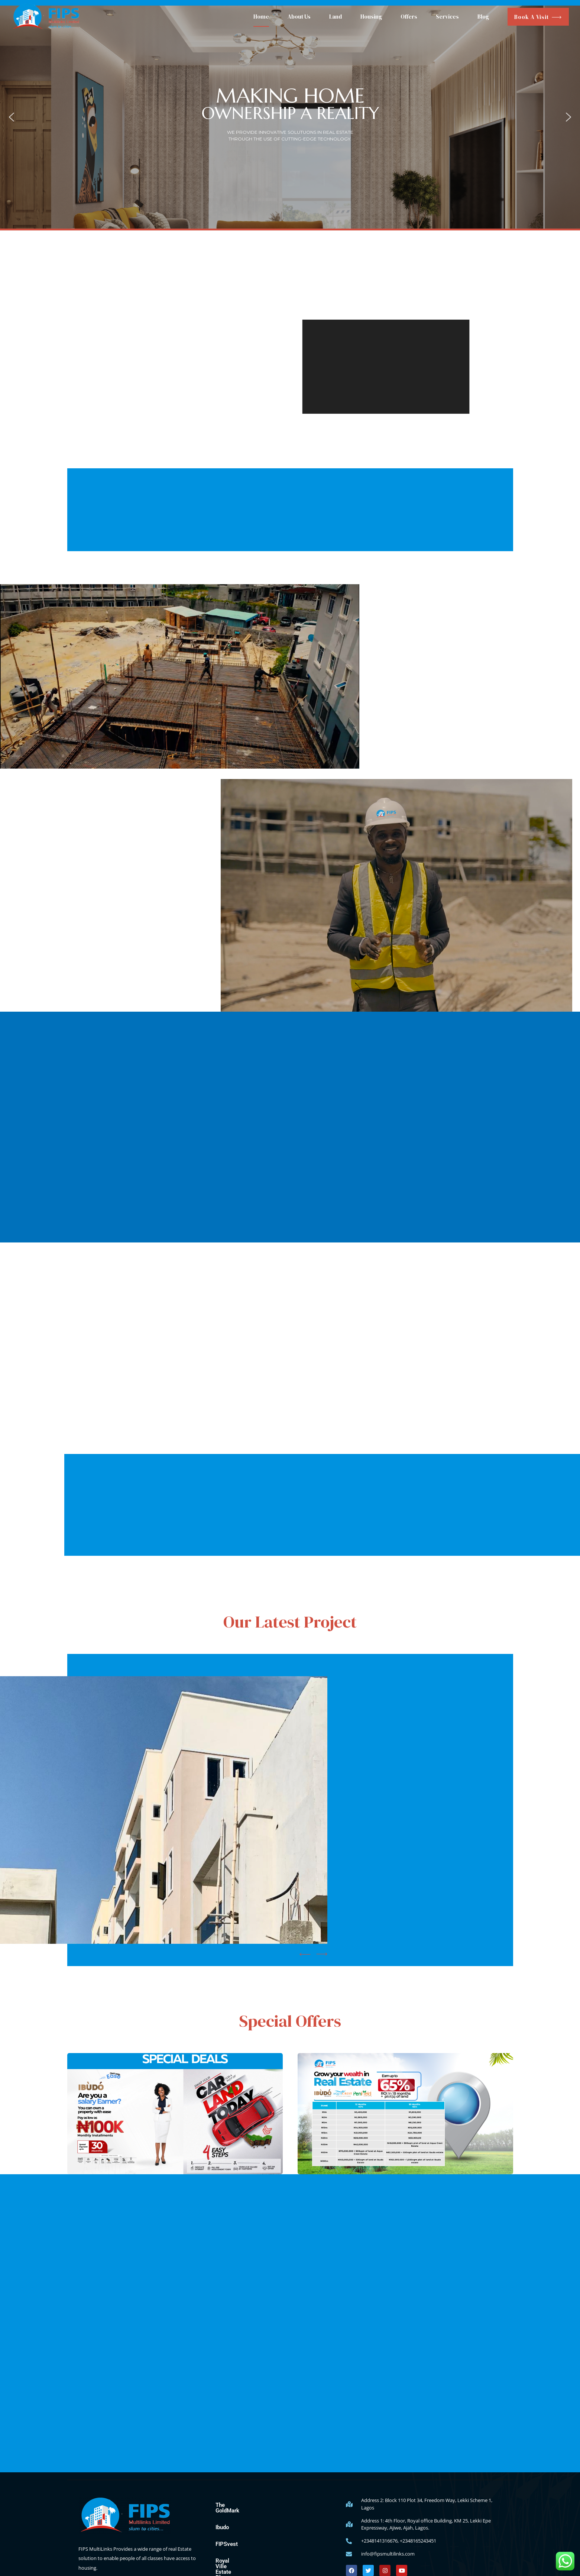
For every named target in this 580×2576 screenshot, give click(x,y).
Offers (409, 16)
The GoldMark (233, 2505)
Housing (371, 16)
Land (335, 16)
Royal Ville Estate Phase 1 (248, 2555)
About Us (299, 16)
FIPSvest (227, 2538)
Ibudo (222, 2521)
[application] (386, 367)
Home (261, 16)
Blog (483, 16)
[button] (11, 117)
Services (447, 16)
